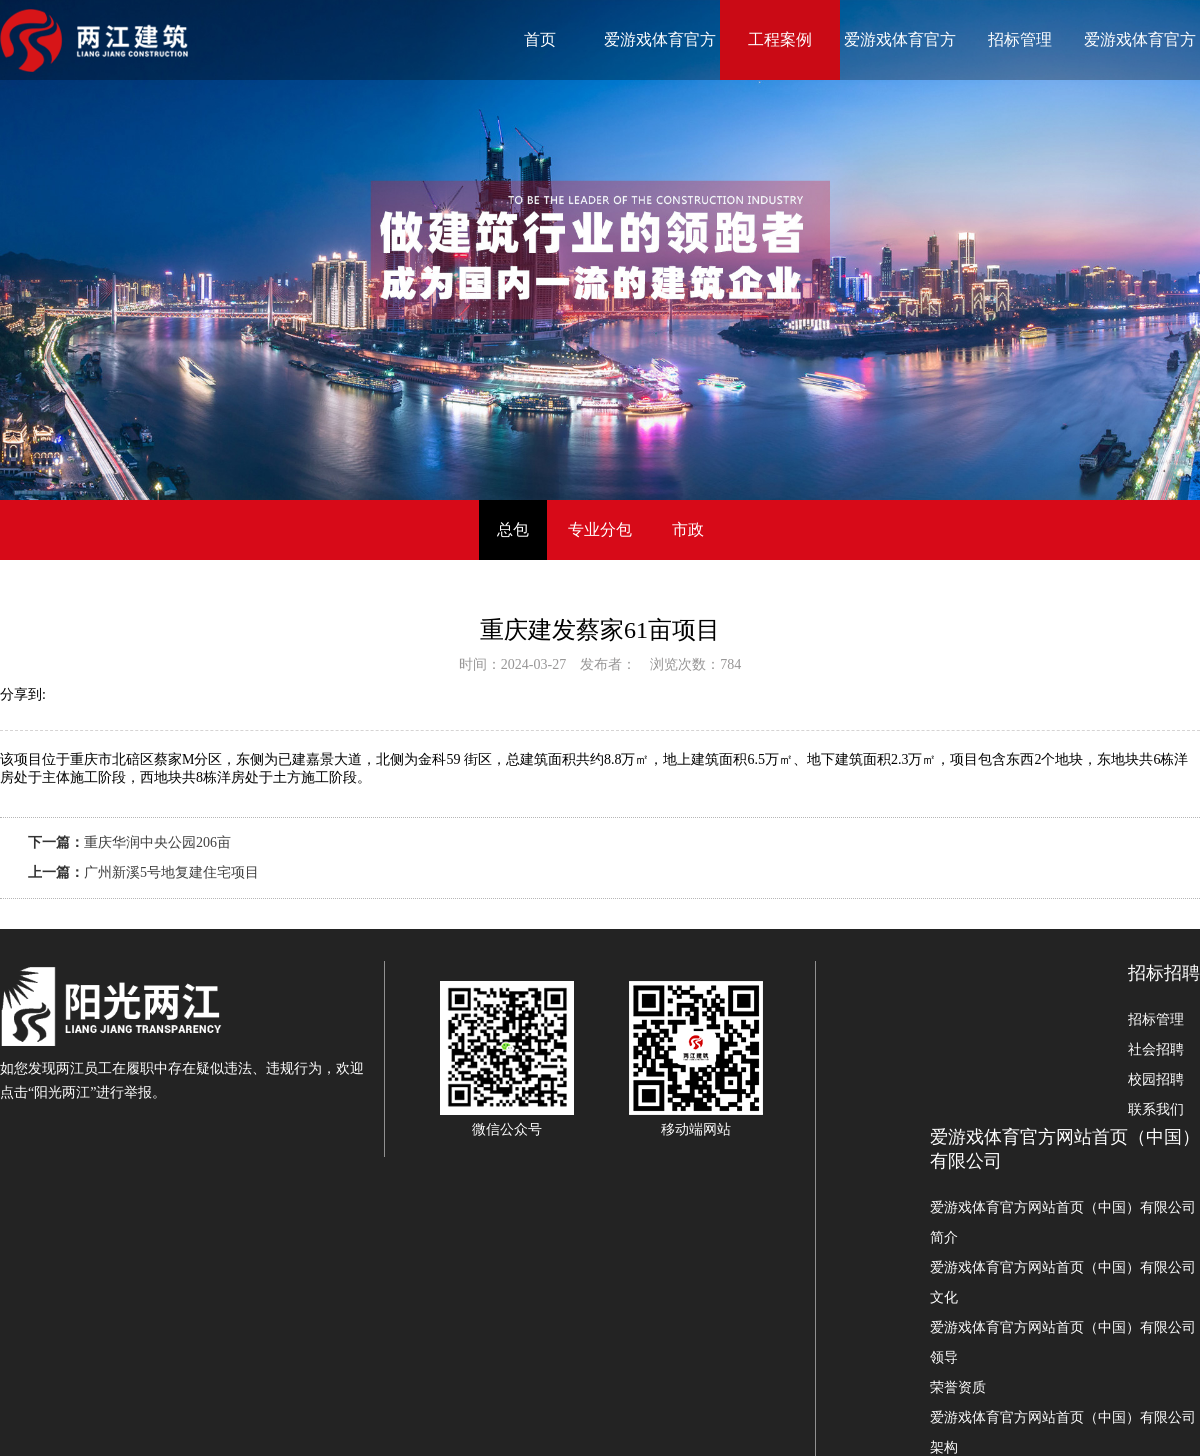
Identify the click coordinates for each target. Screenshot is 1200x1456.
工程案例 (780, 39)
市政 (688, 529)
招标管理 (1020, 39)
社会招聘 (1156, 1049)
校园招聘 (1156, 1079)
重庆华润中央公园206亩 (157, 842)
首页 (540, 39)
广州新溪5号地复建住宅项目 (171, 872)
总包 (513, 529)
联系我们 (1156, 1109)
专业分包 (600, 529)
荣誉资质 (958, 1387)
